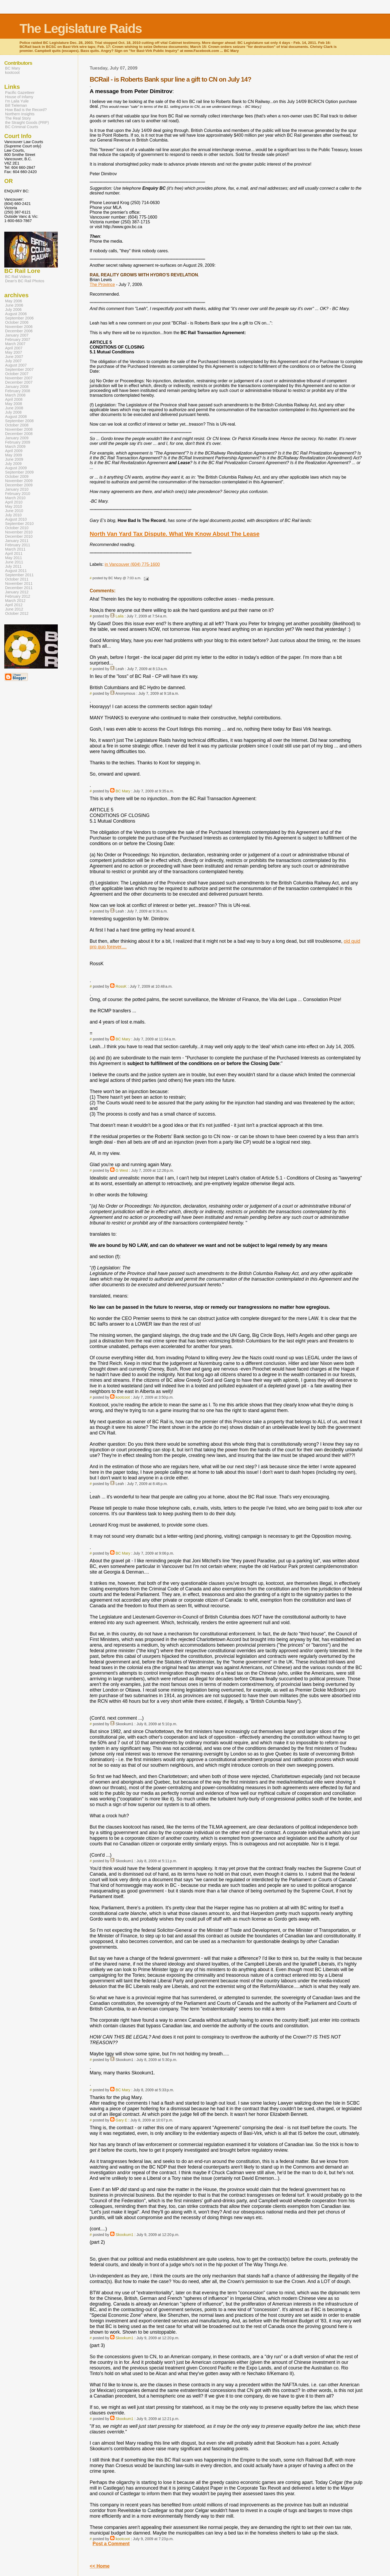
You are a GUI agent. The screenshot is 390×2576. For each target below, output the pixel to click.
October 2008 (17, 425)
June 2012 (14, 609)
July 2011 (13, 566)
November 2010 (19, 532)
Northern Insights (20, 114)
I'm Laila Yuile (17, 101)
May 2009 (13, 455)
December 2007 (19, 382)
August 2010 (16, 519)
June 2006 (14, 305)
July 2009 (13, 463)
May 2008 (13, 404)
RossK (121, 986)
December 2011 (19, 588)
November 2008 (19, 429)
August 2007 (16, 365)
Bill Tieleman (16, 105)
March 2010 (15, 498)
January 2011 (17, 541)
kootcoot (123, 1397)
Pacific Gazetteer (20, 92)
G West (122, 1170)
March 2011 (15, 549)
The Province (102, 284)
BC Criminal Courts (21, 127)
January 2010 (17, 489)
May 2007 (13, 352)
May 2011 (13, 558)
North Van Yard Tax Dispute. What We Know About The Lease (174, 534)
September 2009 (19, 472)
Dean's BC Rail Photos (24, 281)
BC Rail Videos (18, 276)
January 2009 (17, 438)
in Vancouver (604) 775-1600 (132, 564)
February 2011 (17, 545)
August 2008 (16, 416)
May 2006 (13, 301)
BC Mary (123, 791)
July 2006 (13, 309)
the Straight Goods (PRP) (27, 122)
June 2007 (14, 356)
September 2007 (19, 369)
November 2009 (19, 481)
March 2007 (15, 344)
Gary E (121, 2120)
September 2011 (19, 575)
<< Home (99, 2566)
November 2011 (19, 583)
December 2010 (19, 536)
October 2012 (17, 613)
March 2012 (15, 600)
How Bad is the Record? (26, 110)
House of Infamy (19, 97)
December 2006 (19, 331)
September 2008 (19, 421)
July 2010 (13, 515)
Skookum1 (124, 2234)
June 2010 (14, 511)
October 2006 (17, 322)
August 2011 (16, 570)
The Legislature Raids (81, 28)
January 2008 (17, 386)
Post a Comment (111, 2543)
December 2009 (19, 485)
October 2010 (17, 528)
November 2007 (19, 378)
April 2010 (13, 502)
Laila (120, 616)
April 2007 (13, 348)
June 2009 (14, 459)
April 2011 (13, 553)
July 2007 (13, 361)
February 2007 (17, 339)
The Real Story (18, 118)
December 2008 (19, 434)
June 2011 (14, 562)
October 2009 (17, 476)
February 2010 (17, 493)
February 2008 (17, 391)
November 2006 (19, 327)
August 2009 (16, 468)
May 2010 (13, 506)
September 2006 (19, 318)
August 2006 (16, 314)
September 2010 (19, 523)
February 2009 (17, 442)
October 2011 (17, 579)
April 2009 (13, 451)
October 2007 (17, 374)
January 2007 (17, 335)
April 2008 (13, 399)
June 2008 (14, 408)
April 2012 (13, 605)
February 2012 (17, 596)
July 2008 (13, 412)
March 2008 (15, 395)
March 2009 (15, 446)
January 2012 (17, 592)
